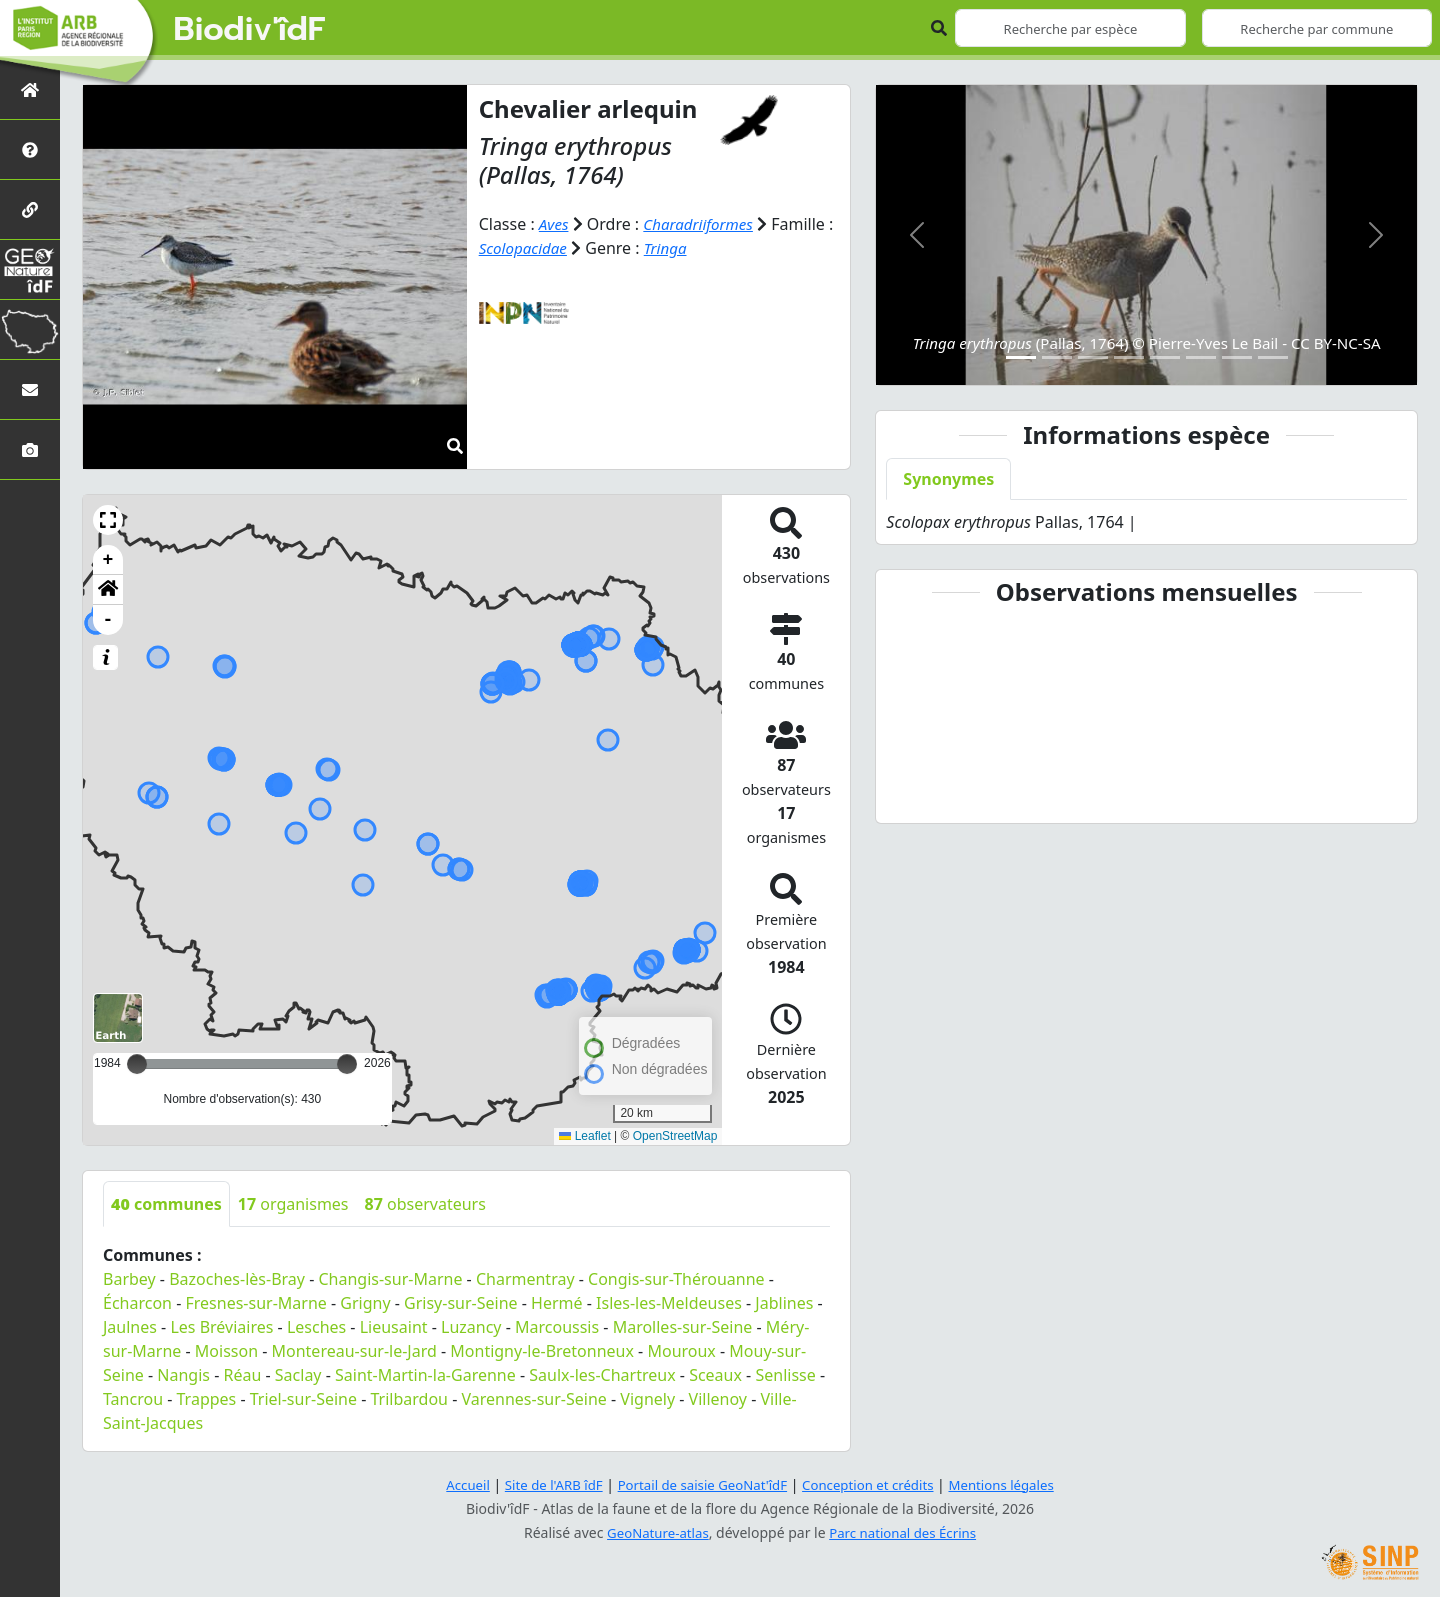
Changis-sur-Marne (390, 1279)
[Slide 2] (1057, 357)
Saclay (298, 1375)
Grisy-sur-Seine (461, 1303)
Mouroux (681, 1351)
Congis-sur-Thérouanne (676, 1279)
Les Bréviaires (221, 1327)
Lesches (316, 1327)
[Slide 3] (1093, 357)
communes (166, 1204)
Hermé (556, 1303)
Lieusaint (394, 1327)
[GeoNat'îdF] (30, 269)
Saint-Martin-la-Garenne (425, 1375)
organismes (293, 1204)
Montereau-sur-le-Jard (354, 1351)
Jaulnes (130, 1327)
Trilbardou (409, 1399)
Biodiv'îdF (250, 30)
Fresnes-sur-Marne (255, 1303)
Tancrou (133, 1399)
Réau (242, 1375)
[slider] (347, 1064)
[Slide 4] (1129, 357)
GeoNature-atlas (654, 1532)
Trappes (207, 1399)
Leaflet (584, 1136)
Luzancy (471, 1327)
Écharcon (137, 1303)
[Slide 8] (1273, 357)
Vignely (647, 1399)
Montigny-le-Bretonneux (542, 1351)
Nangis (183, 1375)
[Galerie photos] (30, 449)
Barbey (129, 1279)
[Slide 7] (1237, 357)
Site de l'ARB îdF (543, 1484)
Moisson (226, 1351)
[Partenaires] (30, 209)
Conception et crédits (873, 1484)
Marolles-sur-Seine (683, 1327)
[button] (108, 520)
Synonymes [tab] (948, 479)
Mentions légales (1015, 1484)
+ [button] (108, 560)
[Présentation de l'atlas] (30, 149)
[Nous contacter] (30, 389)
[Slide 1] (1021, 357)
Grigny (365, 1303)
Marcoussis (557, 1327)
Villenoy (718, 1399)
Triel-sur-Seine (303, 1399)
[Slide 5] (1165, 357)
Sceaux (715, 1375)
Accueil (453, 1484)
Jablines (784, 1303)
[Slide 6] (1201, 357)
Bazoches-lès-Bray (237, 1279)
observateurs (425, 1204)
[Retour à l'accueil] (30, 89)
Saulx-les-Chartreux (602, 1375)
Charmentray (525, 1279)
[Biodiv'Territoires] (30, 329)
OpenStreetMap (675, 1136)
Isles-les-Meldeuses (669, 1303)
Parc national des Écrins (906, 1532)
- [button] (108, 620)
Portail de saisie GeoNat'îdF (700, 1484)
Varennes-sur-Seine (533, 1399)
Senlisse (785, 1375)
